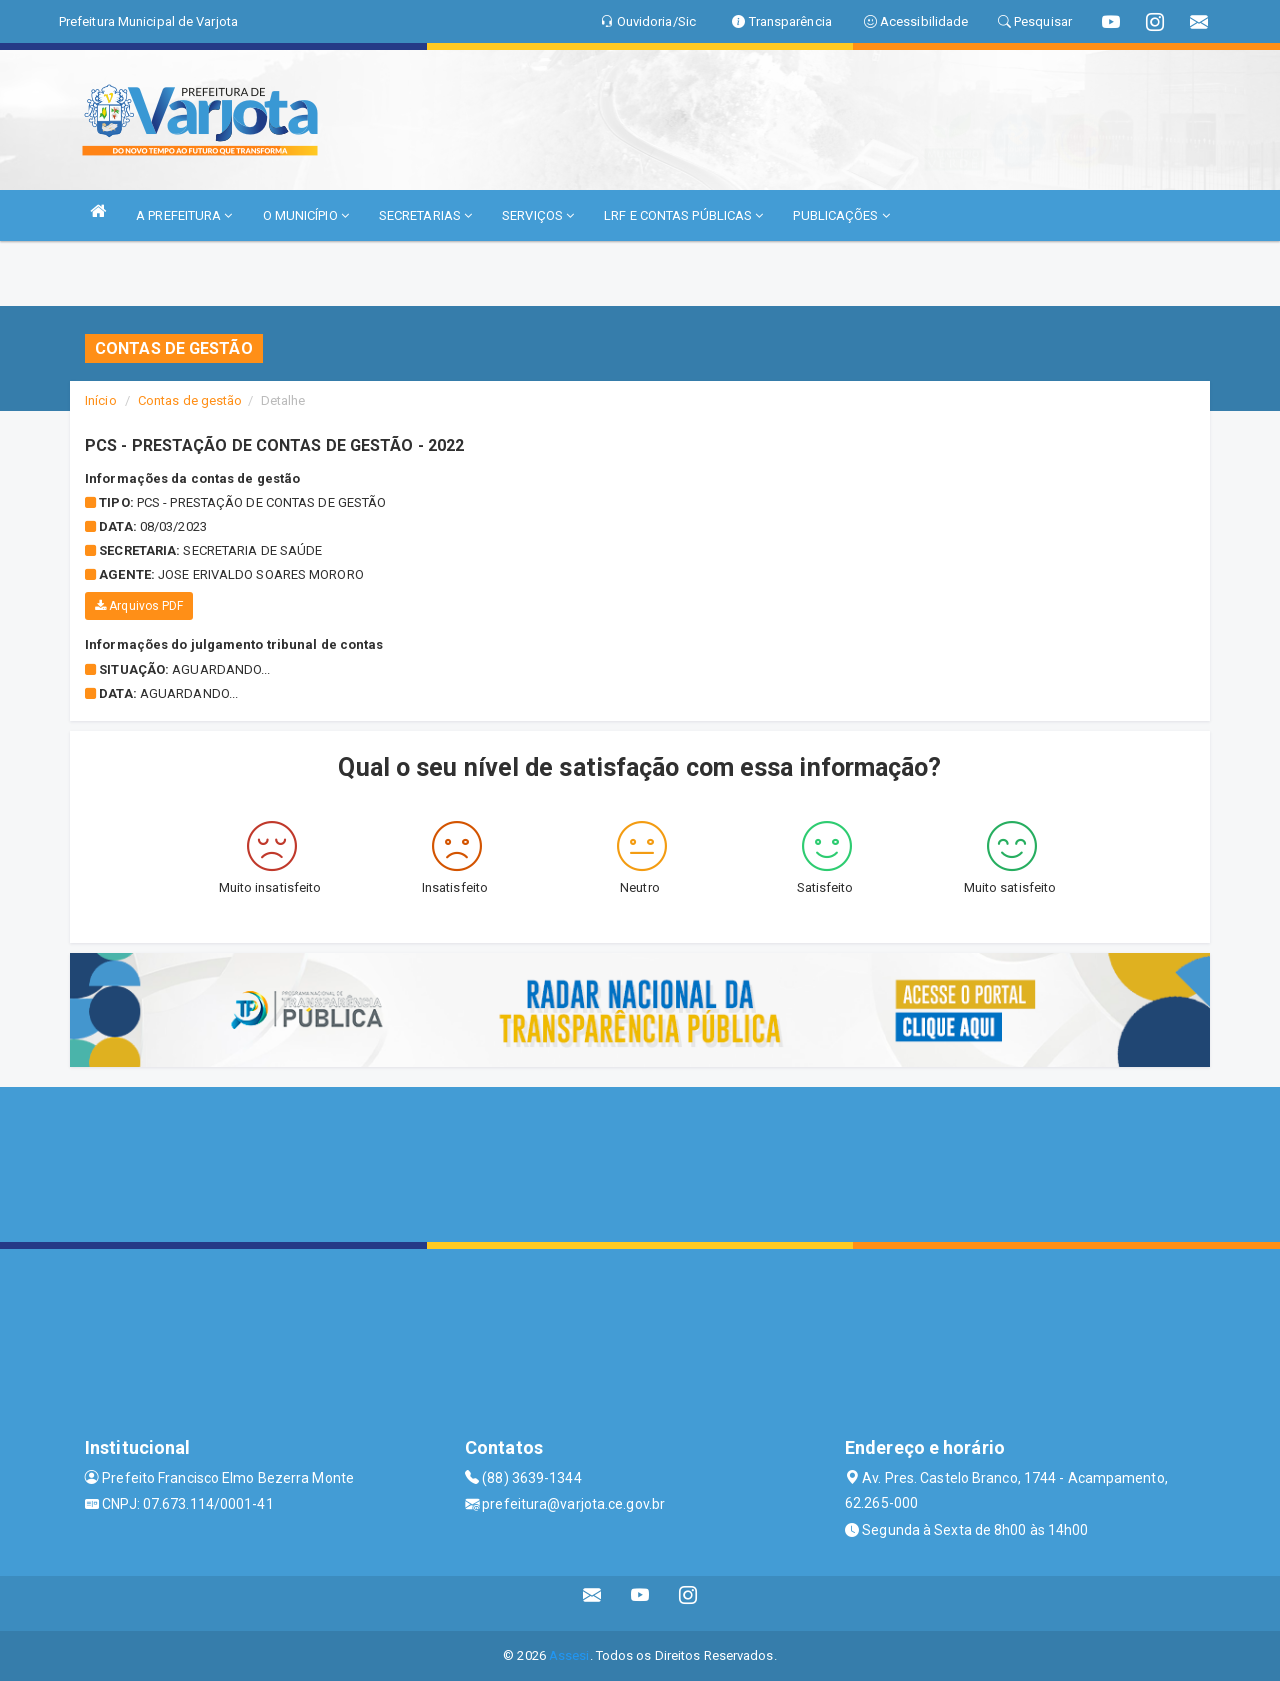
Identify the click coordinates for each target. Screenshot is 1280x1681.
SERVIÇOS (538, 215)
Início (101, 400)
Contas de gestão (190, 400)
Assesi (569, 1655)
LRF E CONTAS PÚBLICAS (683, 215)
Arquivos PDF (139, 606)
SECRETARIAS (425, 215)
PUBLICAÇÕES (841, 215)
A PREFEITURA (184, 215)
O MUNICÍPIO (306, 215)
